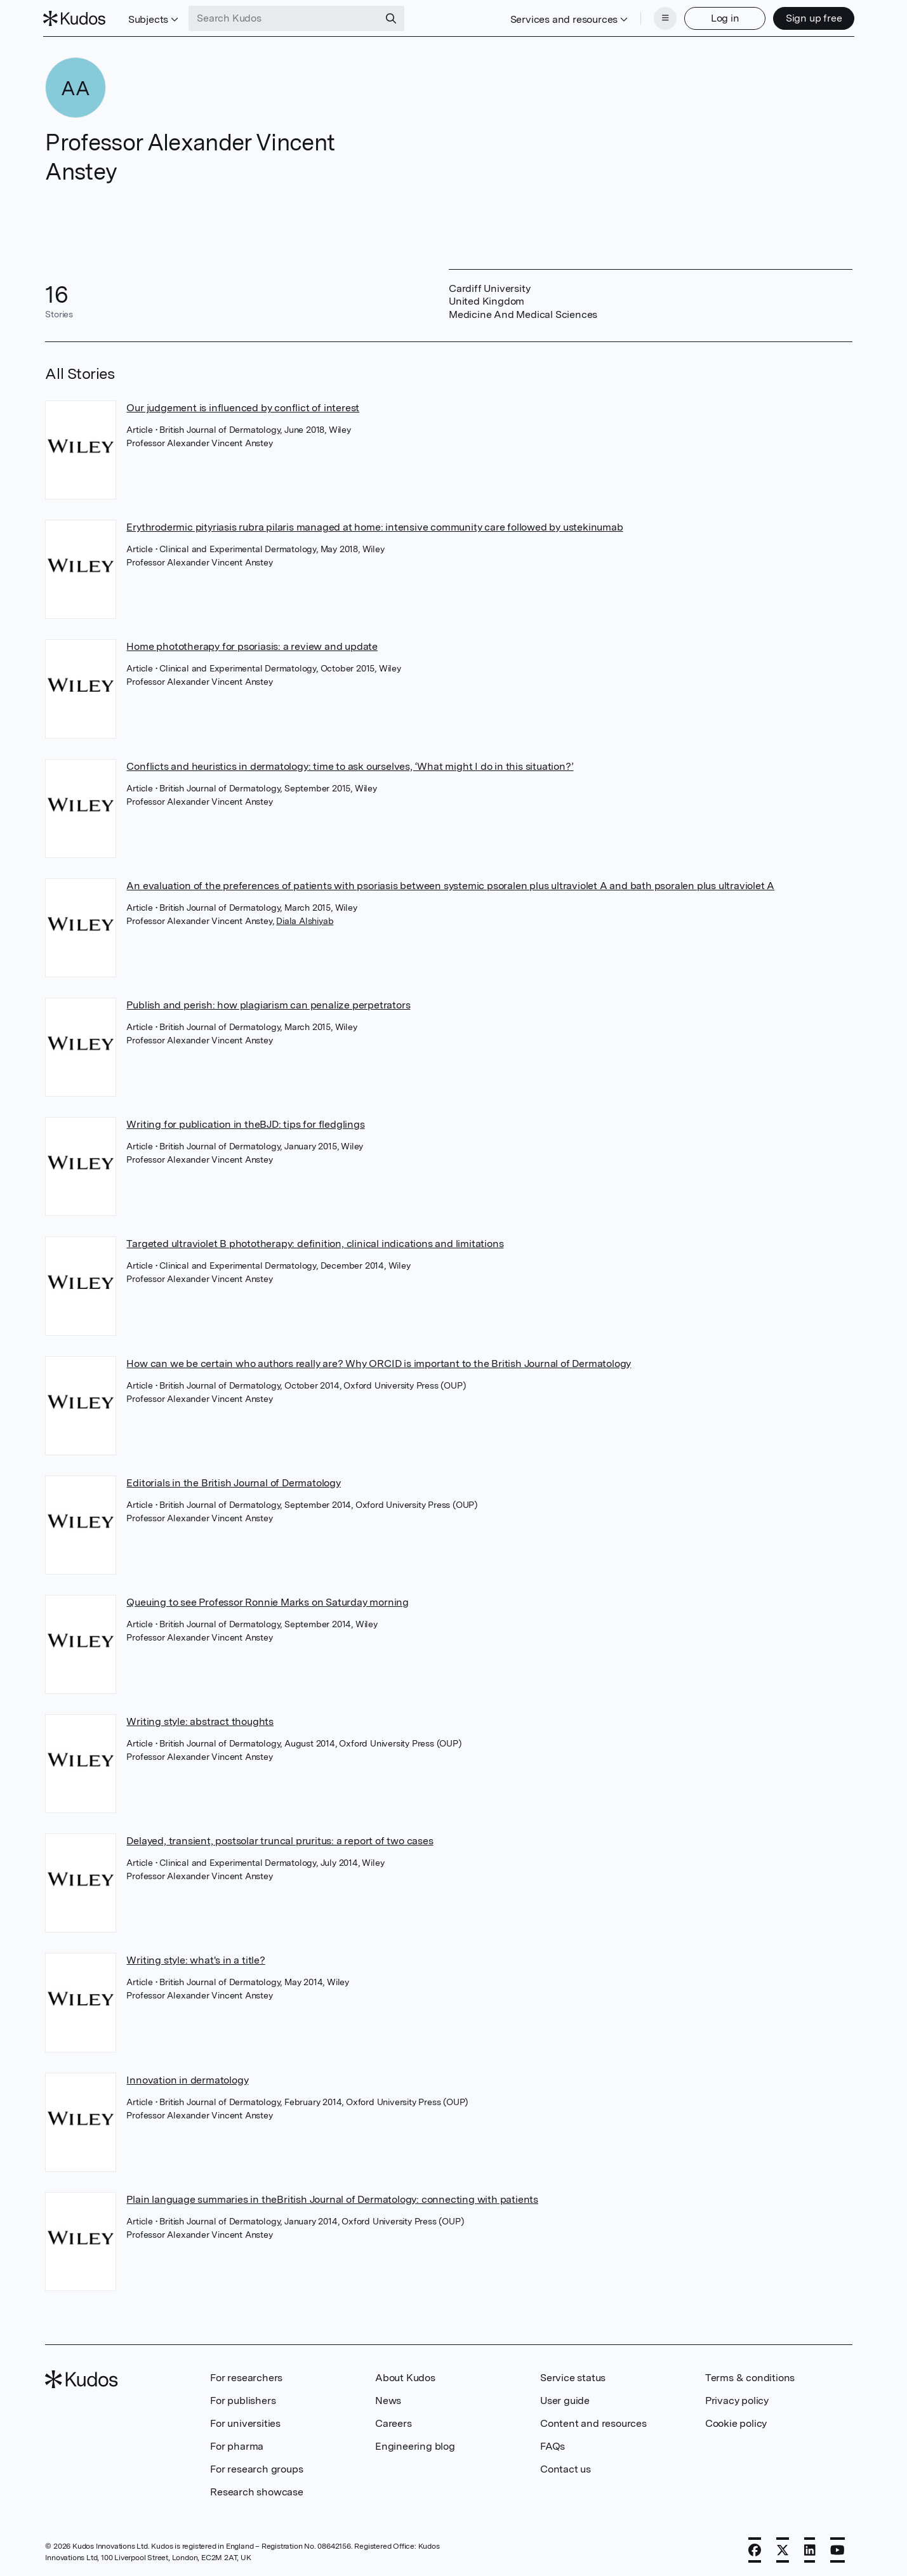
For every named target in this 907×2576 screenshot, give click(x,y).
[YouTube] (837, 2548)
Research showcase (256, 2491)
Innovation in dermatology (187, 2079)
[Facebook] (754, 2548)
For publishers (242, 2399)
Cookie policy (736, 2422)
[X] (782, 2548)
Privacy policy (737, 2399)
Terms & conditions (750, 2376)
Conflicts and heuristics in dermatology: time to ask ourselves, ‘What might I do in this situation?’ (349, 765)
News (388, 2399)
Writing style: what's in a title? (195, 1959)
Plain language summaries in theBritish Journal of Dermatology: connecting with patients (332, 2198)
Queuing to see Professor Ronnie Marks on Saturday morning (267, 1601)
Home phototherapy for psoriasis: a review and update (252, 645)
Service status (573, 2376)
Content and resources (593, 2422)
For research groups (256, 2468)
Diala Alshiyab (304, 920)
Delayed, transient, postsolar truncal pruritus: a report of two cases (279, 1839)
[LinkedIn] (810, 2548)
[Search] (393, 18)
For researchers (246, 2376)
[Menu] (663, 17)
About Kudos (405, 2376)
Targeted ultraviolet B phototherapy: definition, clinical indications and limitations (314, 1242)
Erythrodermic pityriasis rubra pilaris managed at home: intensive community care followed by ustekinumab (374, 526)
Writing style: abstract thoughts (200, 1720)
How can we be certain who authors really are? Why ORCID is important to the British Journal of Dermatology (378, 1362)
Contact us (565, 2468)
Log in (722, 17)
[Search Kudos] (286, 18)
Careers (393, 2422)
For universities (245, 2422)
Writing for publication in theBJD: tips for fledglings (245, 1123)
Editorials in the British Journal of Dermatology (233, 1482)
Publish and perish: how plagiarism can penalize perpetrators (268, 1004)
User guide (565, 2399)
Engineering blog (415, 2445)
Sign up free (811, 17)
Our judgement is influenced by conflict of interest (242, 406)
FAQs (552, 2445)
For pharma (236, 2445)
